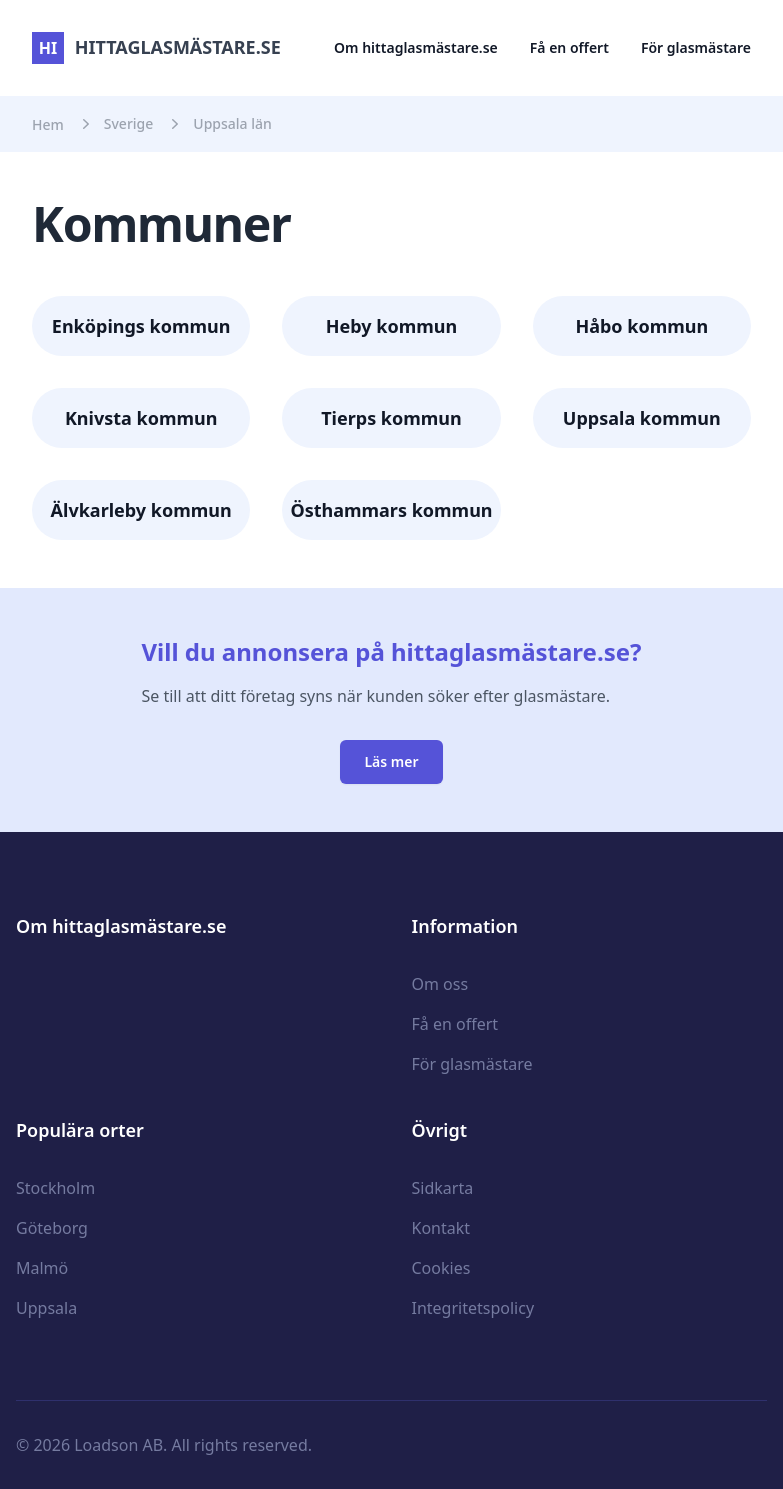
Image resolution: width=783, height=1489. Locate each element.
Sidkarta (443, 1188)
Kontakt (441, 1228)
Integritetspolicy (473, 1308)
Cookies (441, 1268)
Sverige (129, 123)
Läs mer (391, 761)
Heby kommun (391, 326)
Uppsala (46, 1308)
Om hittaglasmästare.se (416, 47)
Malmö (42, 1268)
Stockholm (55, 1188)
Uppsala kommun (642, 418)
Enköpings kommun (141, 326)
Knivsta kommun (141, 418)
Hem (48, 124)
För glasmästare (696, 47)
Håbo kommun (641, 326)
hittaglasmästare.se (156, 47)
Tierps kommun (391, 418)
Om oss (440, 984)
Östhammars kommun (391, 510)
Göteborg (52, 1228)
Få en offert (569, 47)
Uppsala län (232, 123)
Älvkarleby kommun (141, 510)
